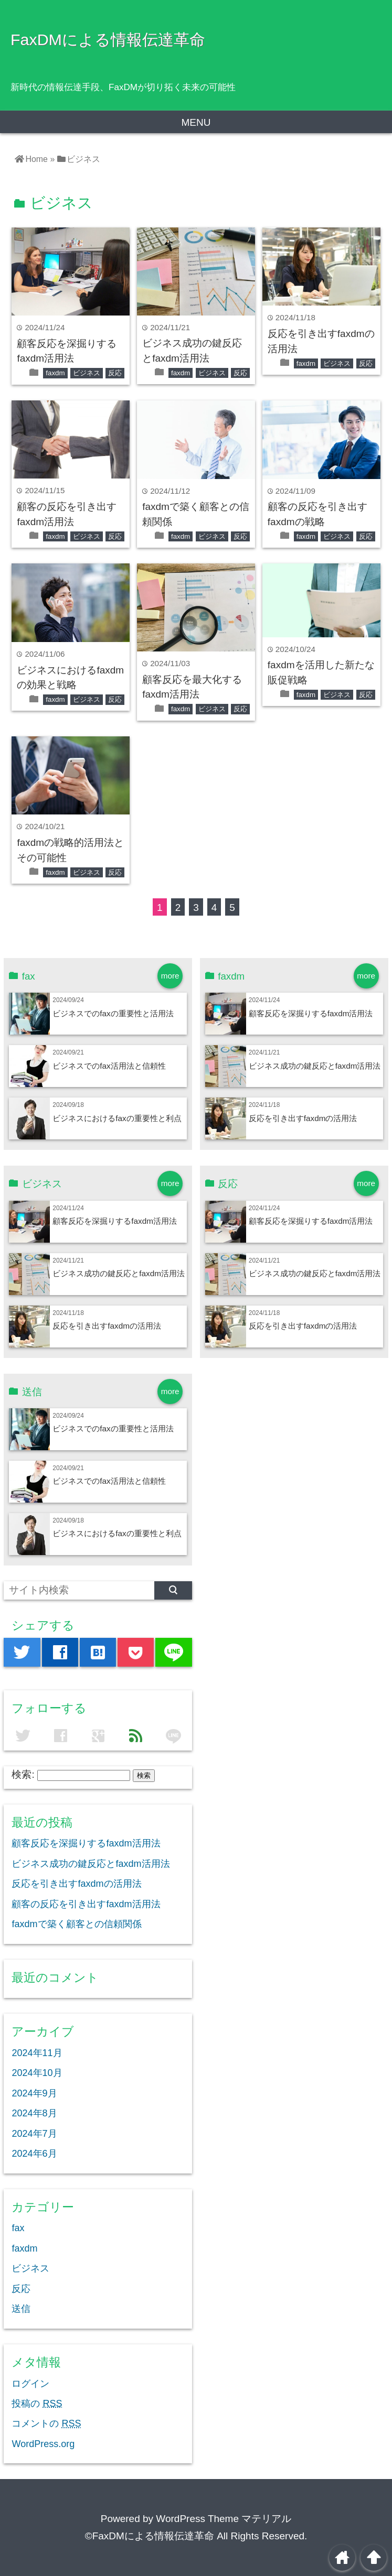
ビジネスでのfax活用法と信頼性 (108, 1065)
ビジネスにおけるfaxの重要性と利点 (116, 1118)
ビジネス (86, 373)
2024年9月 (34, 2093)
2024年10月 (37, 2073)
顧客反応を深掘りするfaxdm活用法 (311, 1013)
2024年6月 (34, 2153)
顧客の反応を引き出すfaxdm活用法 (86, 1904)
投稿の (37, 2403)
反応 (115, 373)
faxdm (55, 373)
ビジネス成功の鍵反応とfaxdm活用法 (315, 1065)
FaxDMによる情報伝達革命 (107, 39)
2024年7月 (34, 2133)
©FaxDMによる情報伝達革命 (149, 2535)
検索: (23, 1774)
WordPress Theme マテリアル (223, 2518)
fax (18, 2228)
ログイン (30, 2383)
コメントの (46, 2423)
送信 (21, 2308)
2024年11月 (37, 2053)
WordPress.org (43, 2444)
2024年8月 (34, 2113)
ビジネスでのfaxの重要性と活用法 (112, 1013)
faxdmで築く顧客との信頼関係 (76, 1924)
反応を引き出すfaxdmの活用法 (303, 1118)
